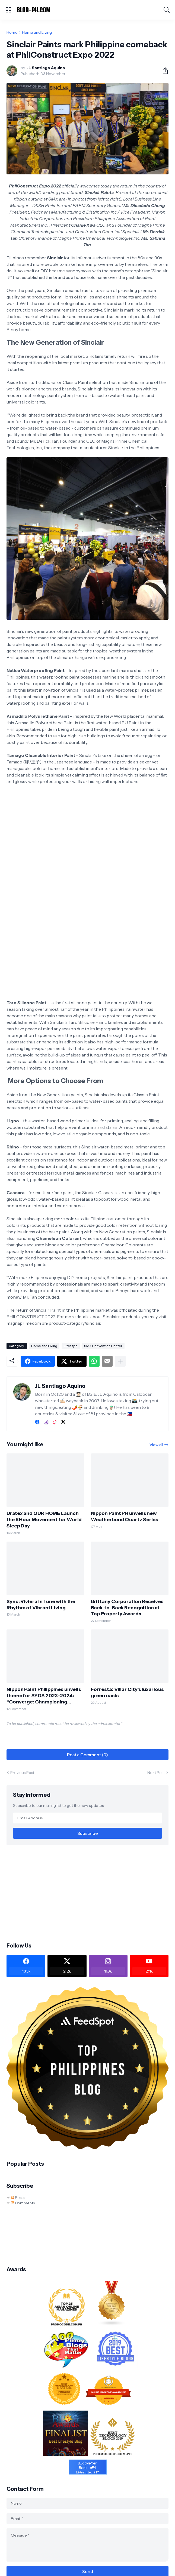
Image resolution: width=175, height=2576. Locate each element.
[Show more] (120, 1361)
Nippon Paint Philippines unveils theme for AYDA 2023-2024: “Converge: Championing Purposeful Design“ (44, 1695)
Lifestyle (71, 1346)
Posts (17, 2197)
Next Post (156, 1772)
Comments (23, 2203)
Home (12, 32)
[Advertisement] (87, 1893)
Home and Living (37, 32)
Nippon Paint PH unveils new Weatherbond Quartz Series (124, 1516)
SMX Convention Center (103, 1346)
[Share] (163, 70)
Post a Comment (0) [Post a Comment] (87, 1754)
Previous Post (22, 1772)
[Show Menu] (8, 9)
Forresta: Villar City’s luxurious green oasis (127, 1692)
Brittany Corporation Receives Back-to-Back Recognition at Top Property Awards (127, 1607)
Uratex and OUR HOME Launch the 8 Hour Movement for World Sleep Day (44, 1519)
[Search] (166, 9)
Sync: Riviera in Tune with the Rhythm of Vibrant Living (41, 1604)
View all (156, 1444)
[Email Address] (87, 1818)
